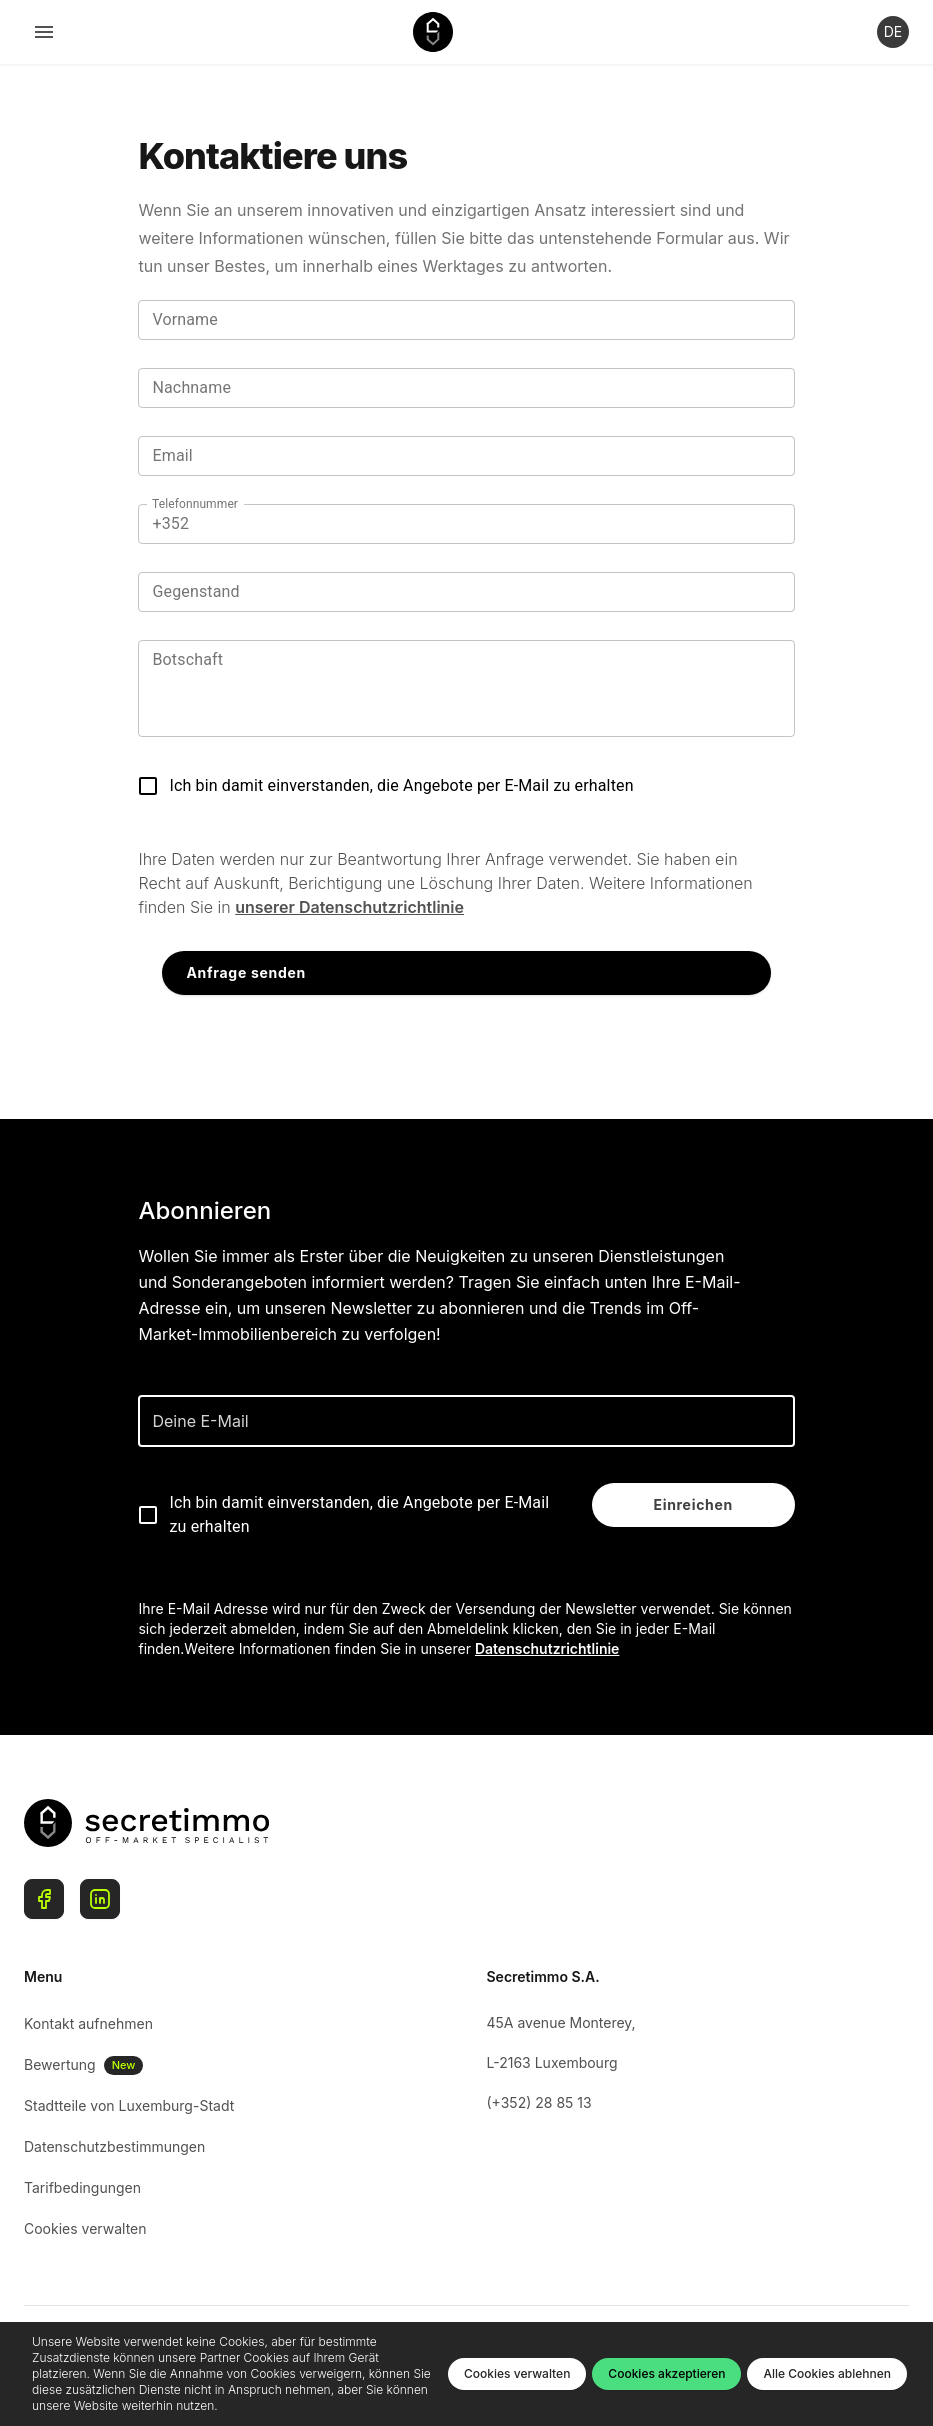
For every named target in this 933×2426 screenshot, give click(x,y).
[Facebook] (44, 1899)
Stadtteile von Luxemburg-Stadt (129, 2105)
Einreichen (693, 1504)
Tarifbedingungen (82, 2187)
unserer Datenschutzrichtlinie (349, 907)
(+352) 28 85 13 (539, 2102)
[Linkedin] (100, 1899)
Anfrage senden (245, 972)
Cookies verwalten (85, 2228)
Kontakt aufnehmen (88, 2023)
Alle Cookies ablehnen (827, 2373)
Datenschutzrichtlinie (547, 1648)
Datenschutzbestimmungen (114, 2146)
